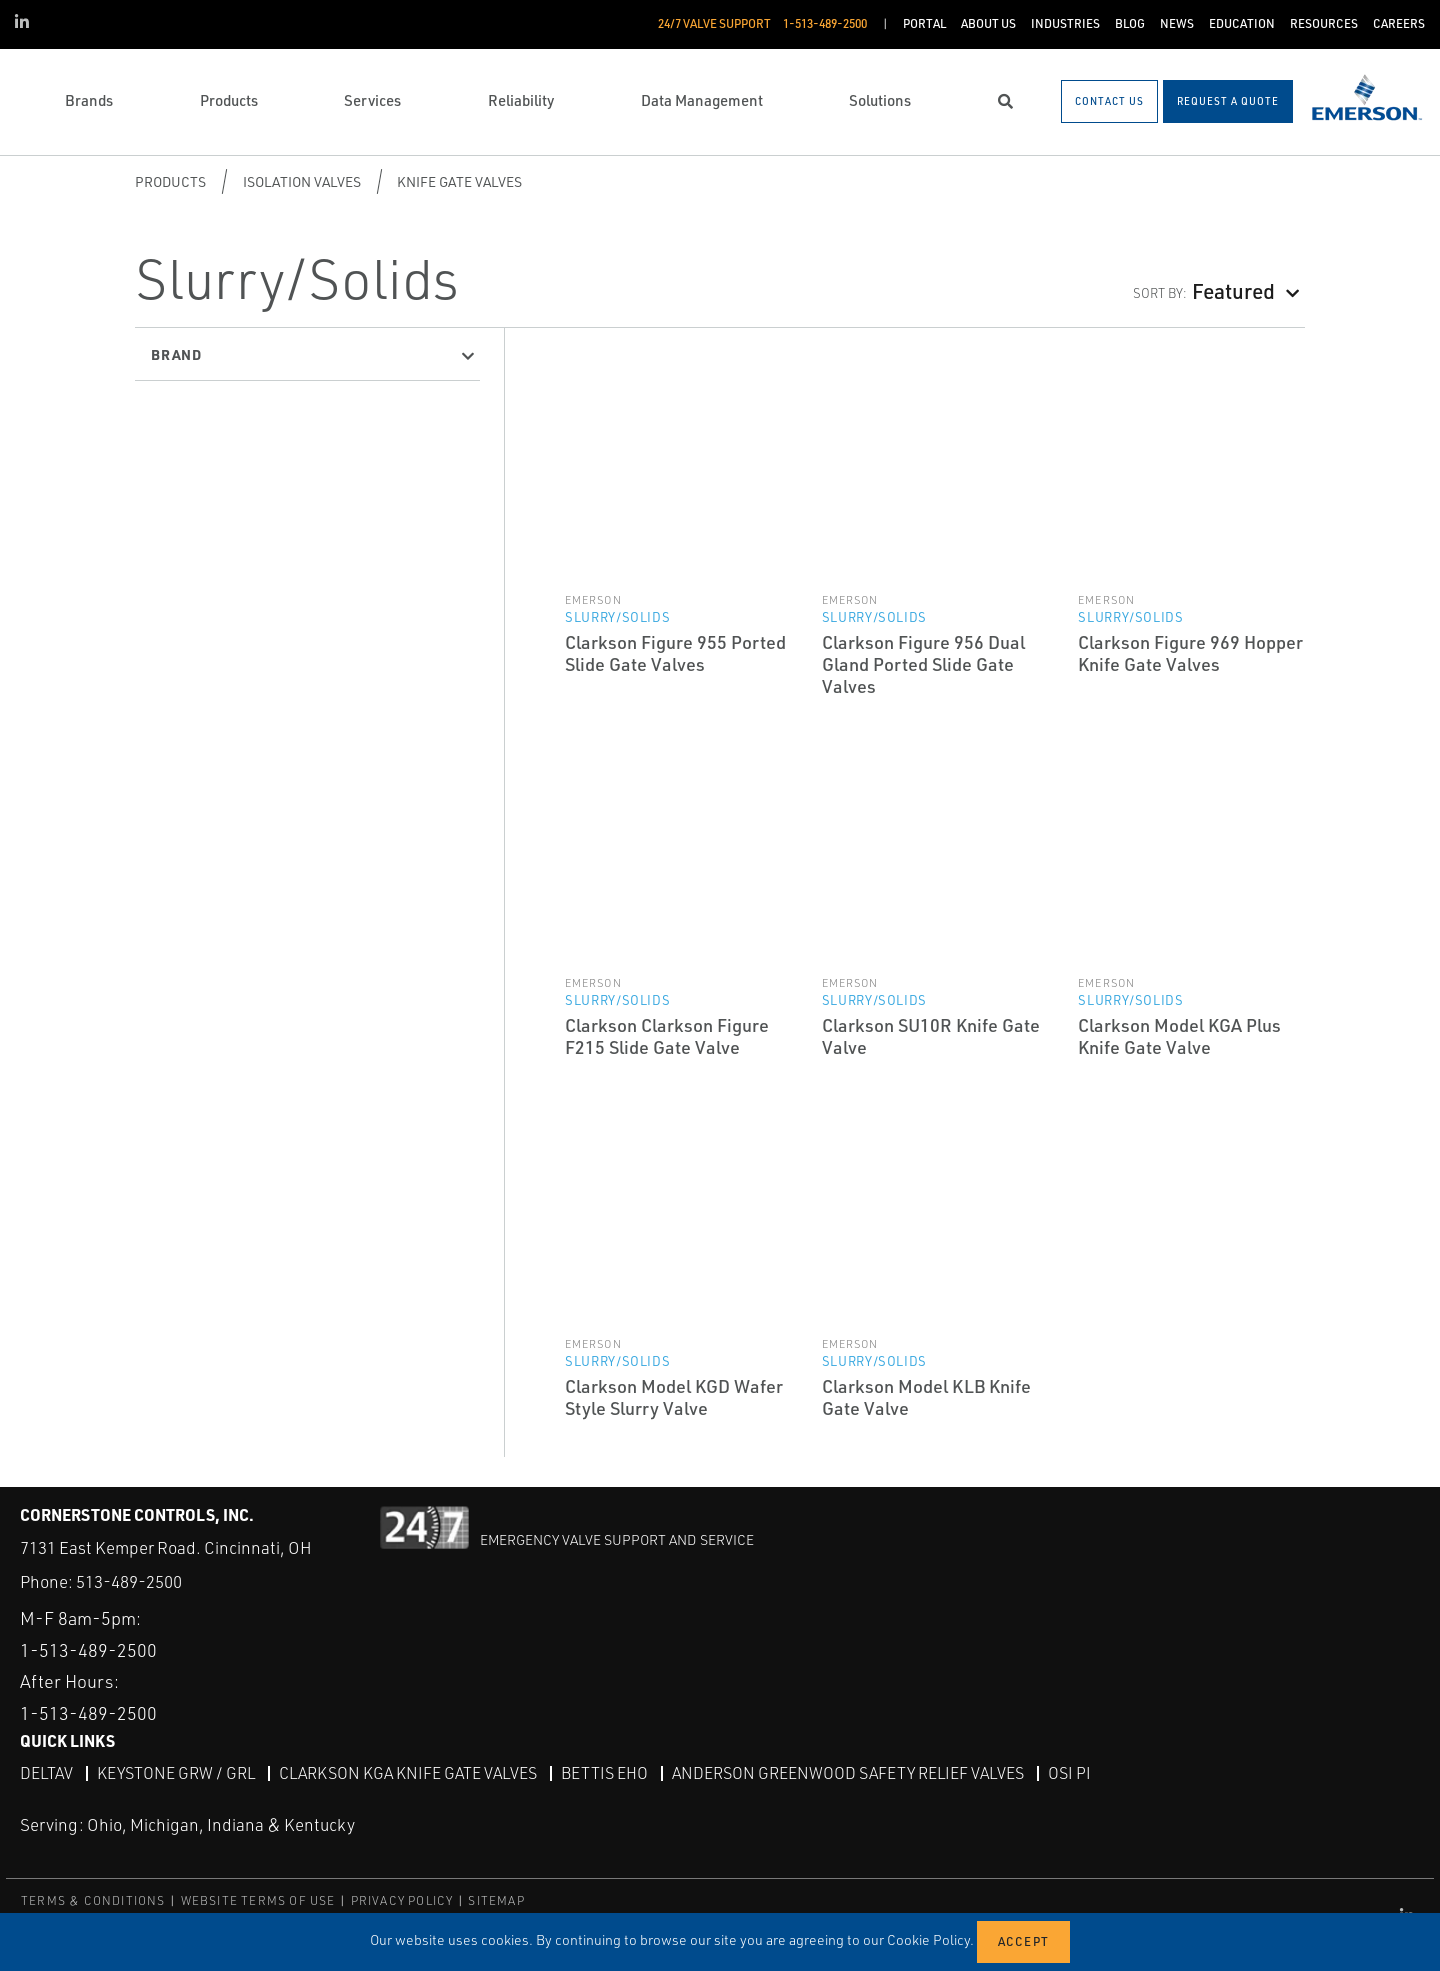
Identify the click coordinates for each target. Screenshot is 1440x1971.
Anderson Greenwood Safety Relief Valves (848, 1773)
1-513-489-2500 (88, 1650)
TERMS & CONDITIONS (93, 1900)
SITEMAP (496, 1900)
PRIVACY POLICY (402, 1900)
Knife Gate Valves (459, 181)
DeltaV (46, 1773)
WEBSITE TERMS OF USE (258, 1900)
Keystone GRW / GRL (176, 1773)
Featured (1233, 290)
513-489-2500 (129, 1581)
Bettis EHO (604, 1773)
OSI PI (1069, 1773)
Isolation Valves (302, 181)
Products (170, 181)
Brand (176, 354)
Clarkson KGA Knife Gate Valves (408, 1773)
